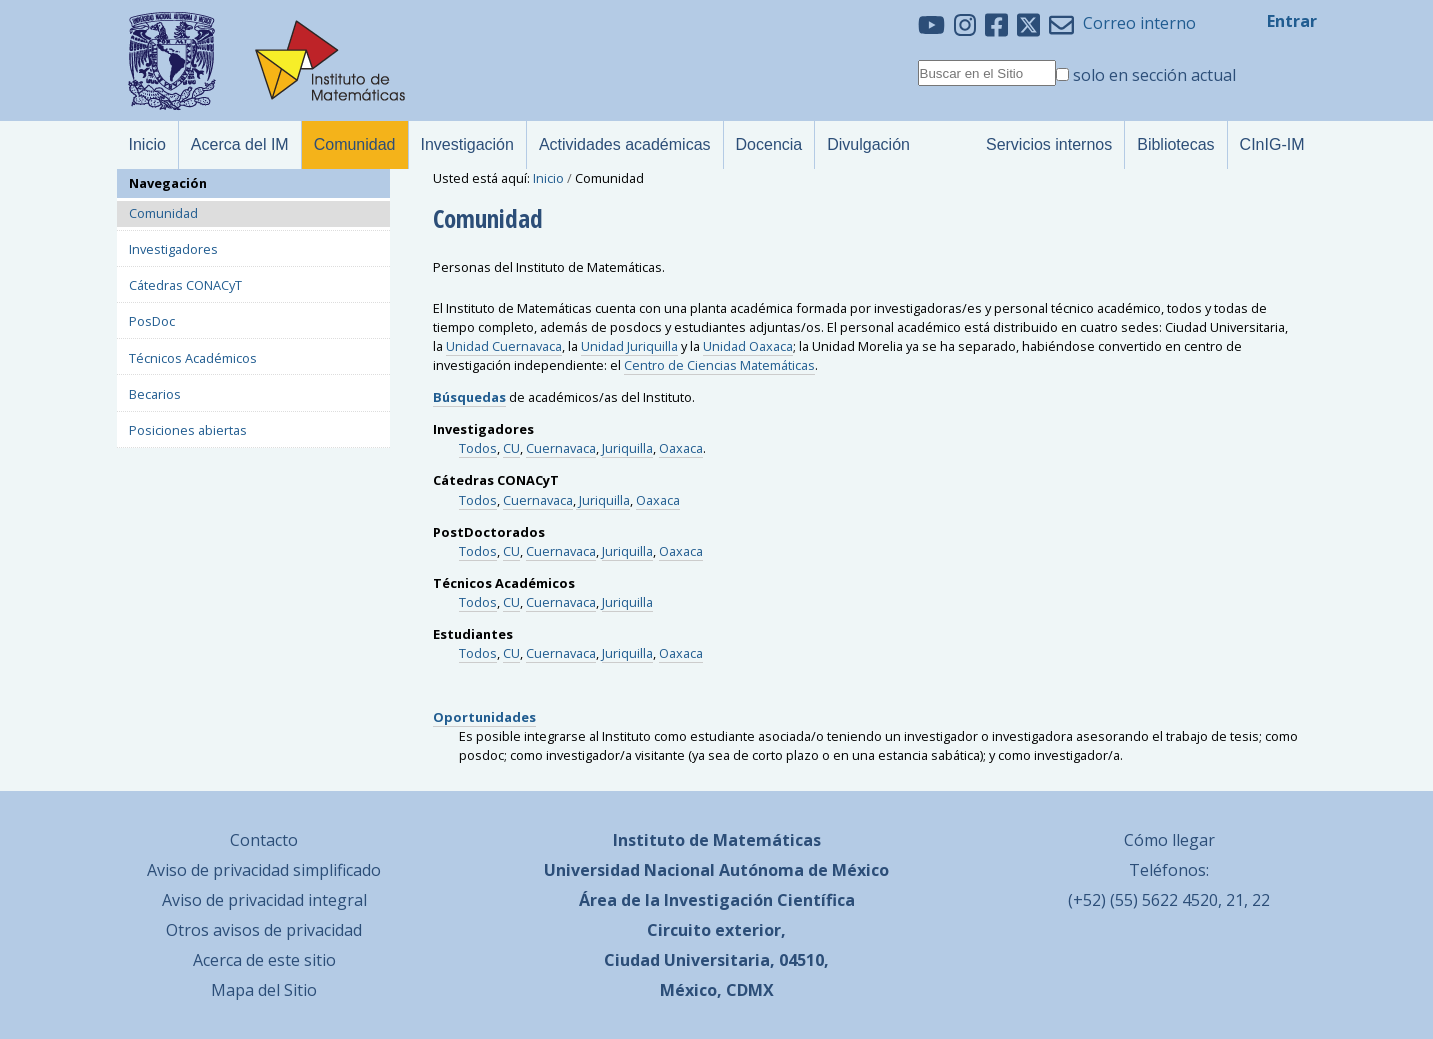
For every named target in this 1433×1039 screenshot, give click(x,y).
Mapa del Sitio (264, 990)
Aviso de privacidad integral (264, 900)
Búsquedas (469, 397)
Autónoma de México (804, 870)
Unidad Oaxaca (748, 346)
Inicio (548, 178)
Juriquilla (627, 448)
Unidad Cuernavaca (504, 346)
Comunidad (163, 213)
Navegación (168, 183)
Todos (478, 448)
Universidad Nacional (629, 870)
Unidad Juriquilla (629, 346)
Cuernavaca (561, 448)
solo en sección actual (1154, 75)
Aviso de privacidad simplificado (264, 870)
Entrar (1292, 21)
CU (511, 448)
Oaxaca (681, 448)
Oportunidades (484, 717)
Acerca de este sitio (264, 960)
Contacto (264, 840)
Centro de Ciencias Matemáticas (719, 365)
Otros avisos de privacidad (264, 930)
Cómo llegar (1169, 840)
